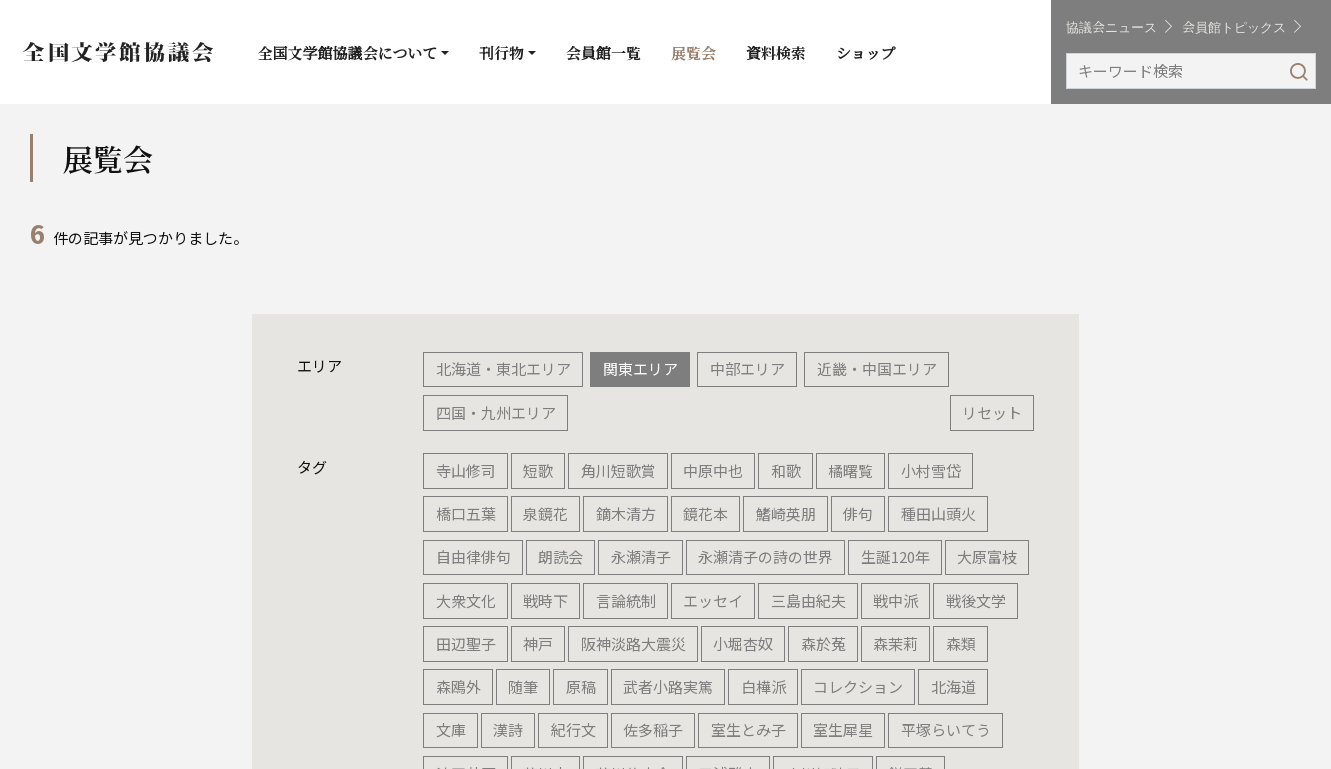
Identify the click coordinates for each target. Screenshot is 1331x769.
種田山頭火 (938, 513)
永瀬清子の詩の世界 (765, 556)
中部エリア (747, 368)
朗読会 (560, 556)
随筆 (523, 686)
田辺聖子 (466, 643)
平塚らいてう (946, 729)
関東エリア (640, 368)
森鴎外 (458, 686)
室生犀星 (843, 729)
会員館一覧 (603, 52)
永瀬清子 (641, 556)
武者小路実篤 (668, 686)
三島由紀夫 (808, 600)
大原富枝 (987, 556)
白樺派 (763, 686)
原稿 (581, 686)
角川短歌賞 (618, 470)
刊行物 (501, 52)
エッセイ (713, 600)
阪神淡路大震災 (633, 643)
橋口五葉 (466, 513)
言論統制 (626, 600)
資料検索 (776, 52)
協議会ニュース (1119, 26)
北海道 (953, 686)
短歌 (538, 470)
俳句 (858, 513)
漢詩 (508, 729)
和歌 (786, 470)
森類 (961, 643)
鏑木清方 (626, 513)
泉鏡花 (545, 513)
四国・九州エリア (496, 412)
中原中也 (713, 470)
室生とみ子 (748, 729)
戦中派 (895, 600)
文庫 (451, 729)
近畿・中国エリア (877, 368)
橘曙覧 (850, 470)
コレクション (858, 686)
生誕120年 (895, 556)
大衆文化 (466, 600)
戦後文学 (976, 600)
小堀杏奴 (743, 643)
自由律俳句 (473, 556)
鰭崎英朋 (786, 513)
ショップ (866, 52)
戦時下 (545, 600)
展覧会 (693, 52)
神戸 (538, 643)
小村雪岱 (931, 470)
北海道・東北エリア (503, 368)
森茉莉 (895, 643)
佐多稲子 (653, 729)
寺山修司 (466, 470)
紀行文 (573, 729)
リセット (992, 412)
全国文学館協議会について (348, 52)
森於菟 (823, 643)
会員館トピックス (1241, 26)
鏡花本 (705, 513)
